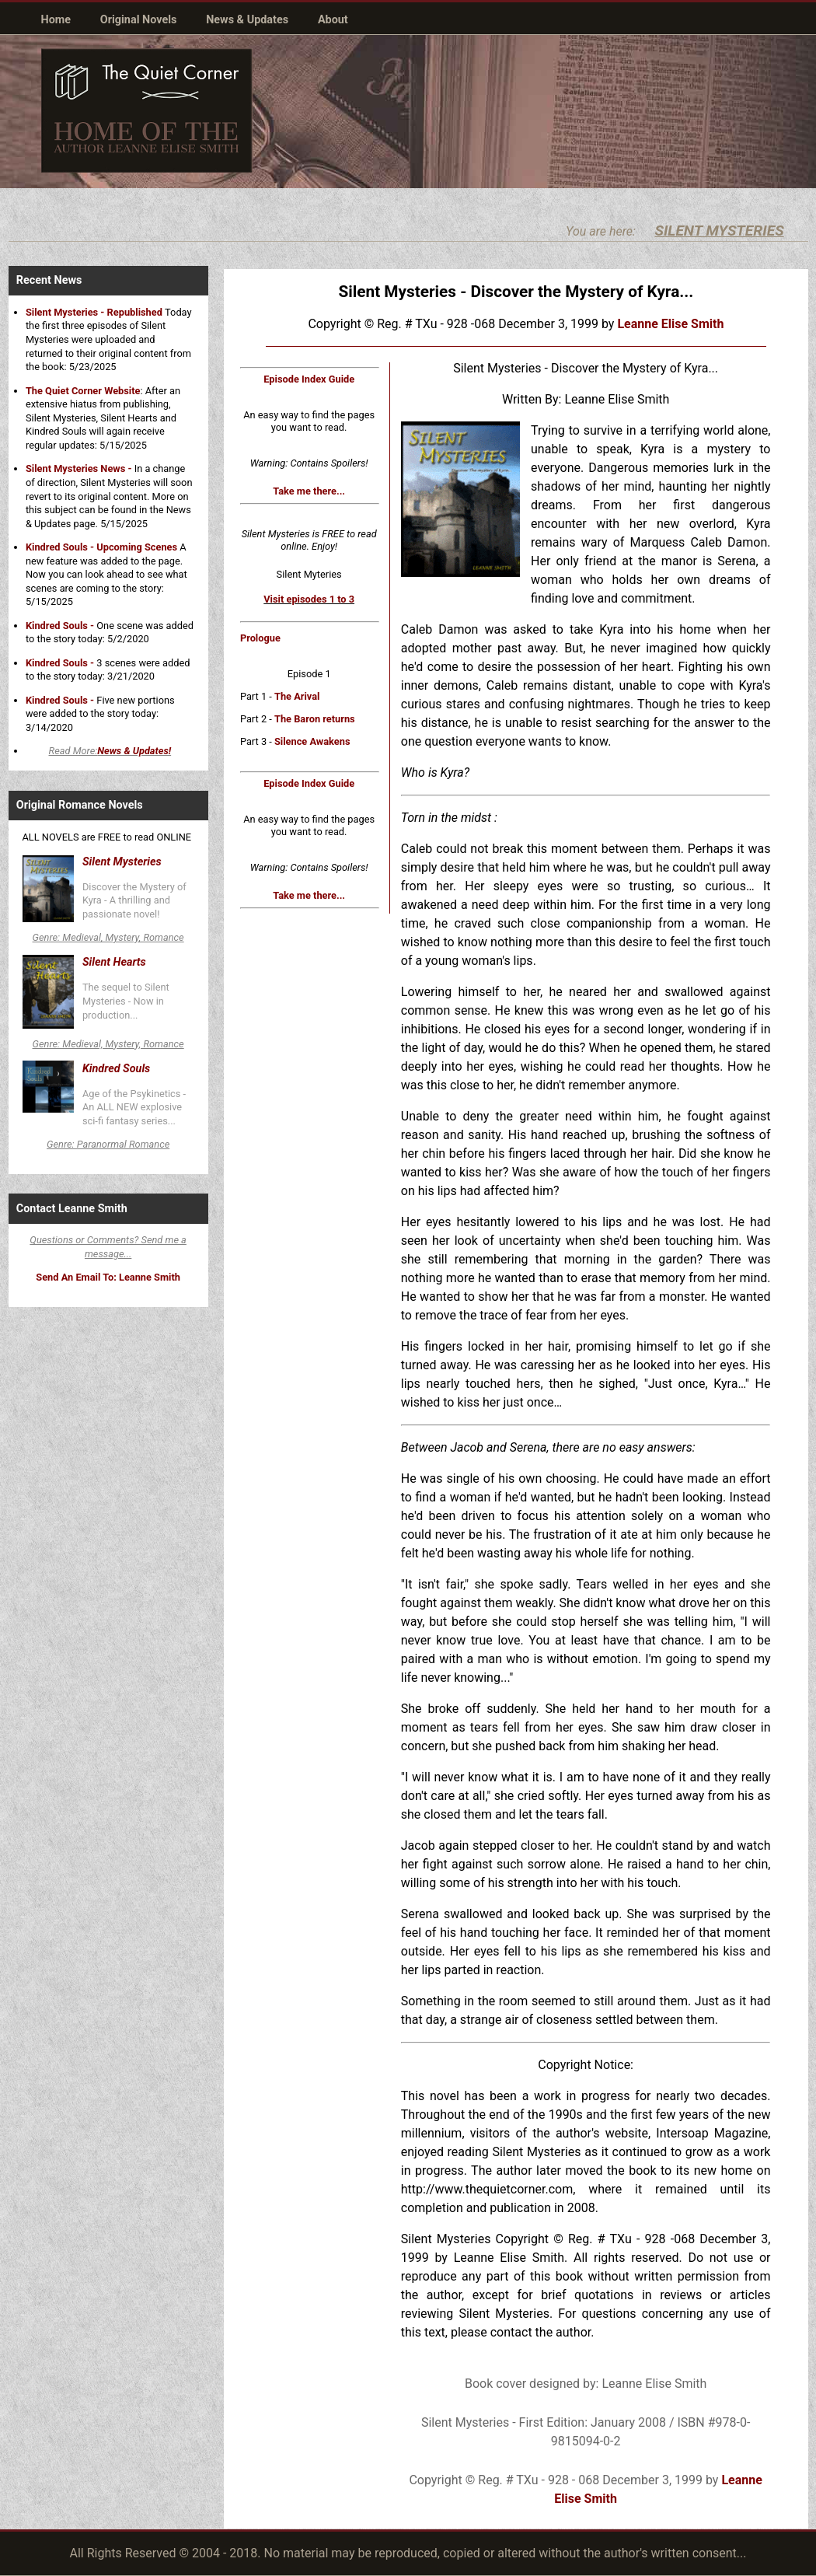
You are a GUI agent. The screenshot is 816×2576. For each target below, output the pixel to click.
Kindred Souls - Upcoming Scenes (101, 547)
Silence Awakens (312, 741)
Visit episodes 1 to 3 (308, 599)
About (333, 19)
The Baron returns (314, 719)
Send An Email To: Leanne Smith (108, 1277)
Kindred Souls (116, 1068)
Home (56, 19)
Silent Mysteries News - (79, 468)
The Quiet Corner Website (83, 391)
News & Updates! (134, 751)
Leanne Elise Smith (670, 323)
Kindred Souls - (60, 625)
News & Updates (247, 19)
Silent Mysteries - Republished (95, 312)
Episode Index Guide (308, 379)
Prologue (260, 638)
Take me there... (309, 491)
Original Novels (138, 19)
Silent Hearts (114, 962)
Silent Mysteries (122, 862)
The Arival (296, 696)
